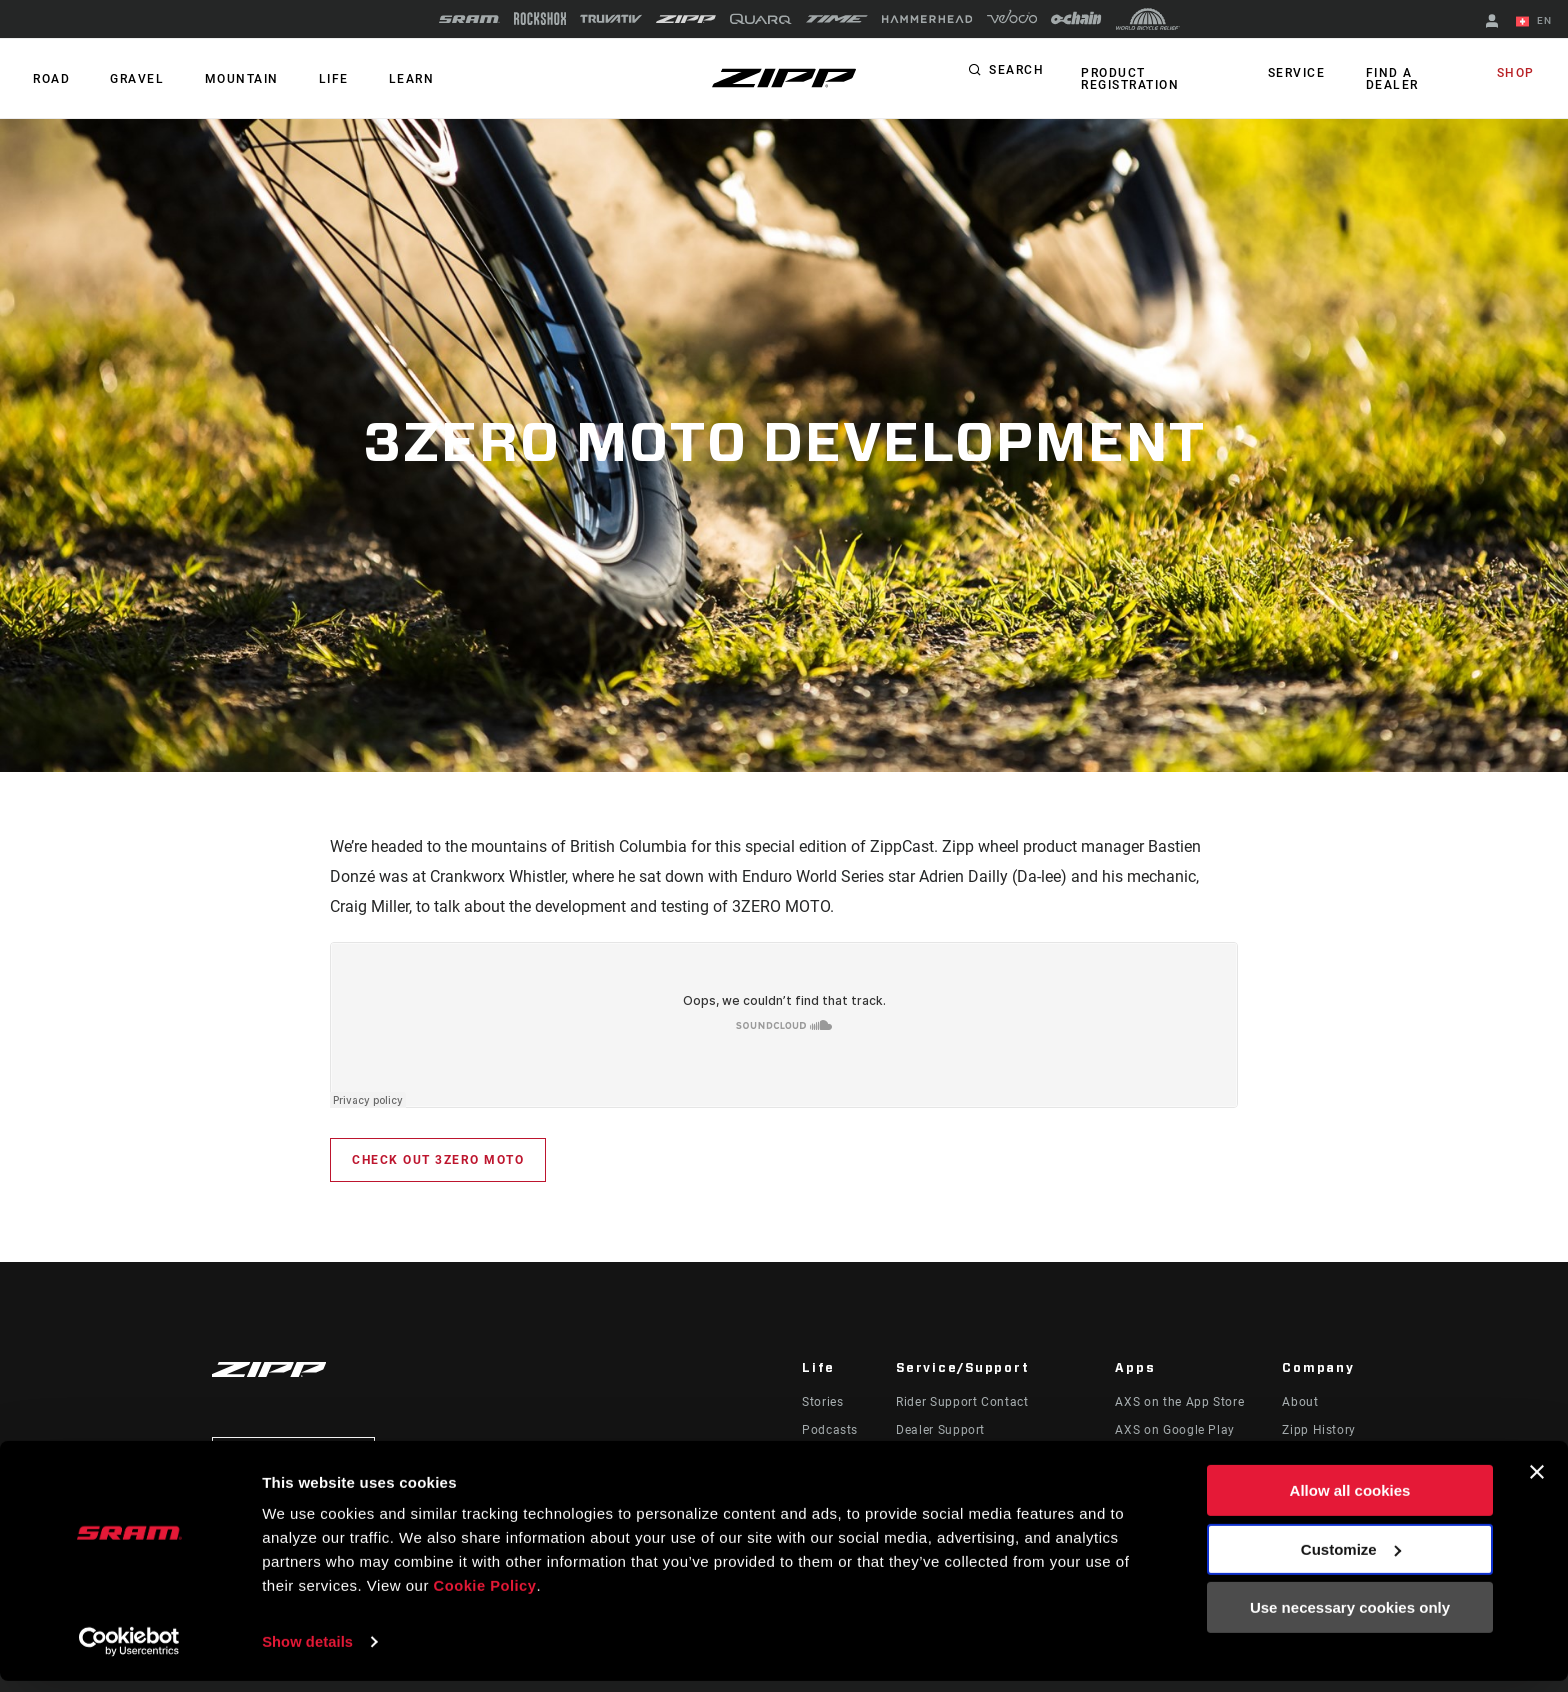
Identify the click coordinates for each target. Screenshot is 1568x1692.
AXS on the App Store (1179, 1402)
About (1300, 1402)
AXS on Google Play (1175, 1430)
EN (1537, 22)
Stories (822, 1402)
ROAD (48, 79)
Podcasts (830, 1430)
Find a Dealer (1391, 79)
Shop (1519, 74)
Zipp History (1319, 1430)
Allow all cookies (1350, 1502)
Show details (308, 1652)
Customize (1351, 1560)
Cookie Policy (486, 1597)
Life (312, 79)
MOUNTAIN (226, 79)
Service (1303, 74)
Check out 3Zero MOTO (438, 1160)
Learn (384, 79)
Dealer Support (940, 1430)
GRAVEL (128, 79)
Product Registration (1127, 79)
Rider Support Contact (962, 1402)
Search (1016, 74)
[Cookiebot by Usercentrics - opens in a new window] (129, 1653)
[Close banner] (1537, 1484)
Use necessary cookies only (1350, 1619)
